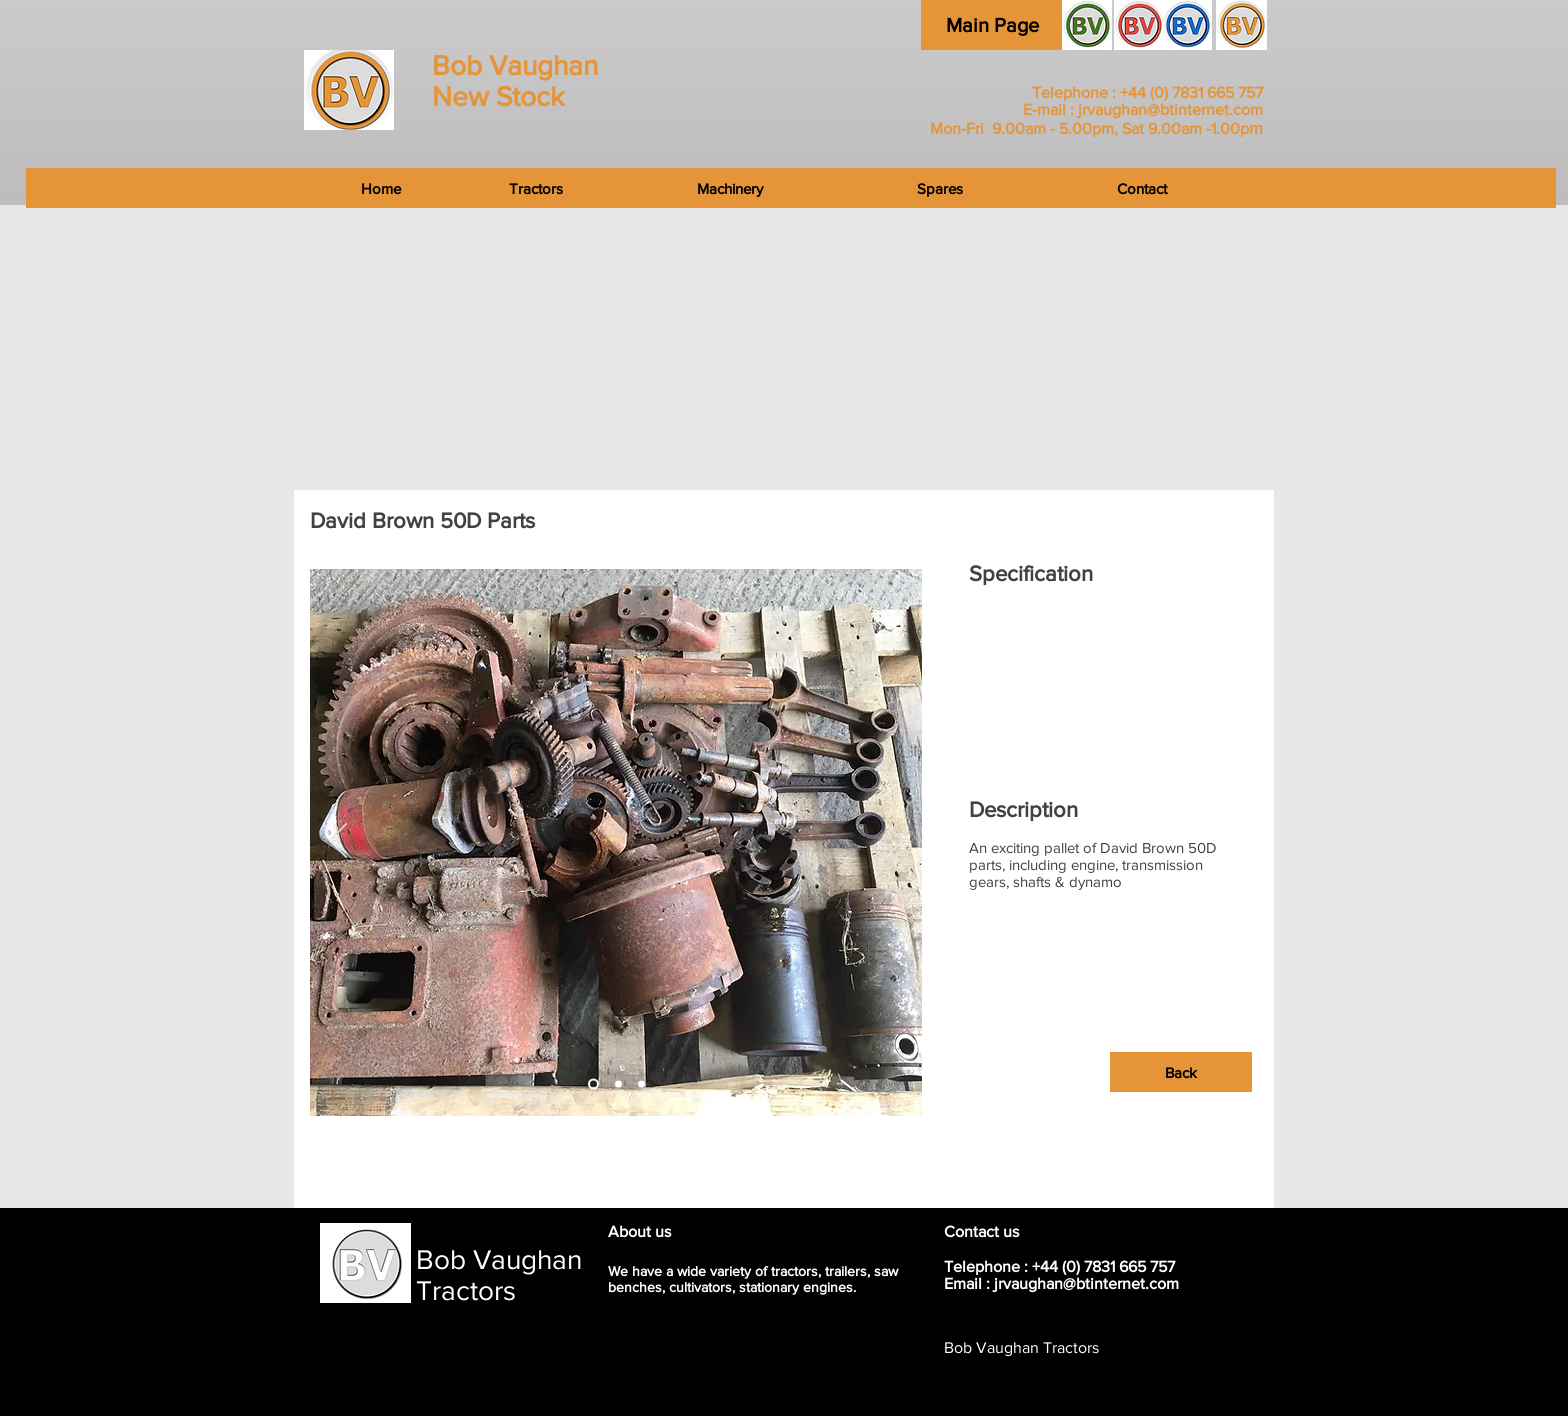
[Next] (894, 842)
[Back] (1181, 1072)
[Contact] (1306, 188)
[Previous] (338, 842)
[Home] (231, 188)
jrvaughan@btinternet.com (1170, 109)
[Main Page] (992, 25)
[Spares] (940, 188)
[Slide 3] (618, 1084)
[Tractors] (536, 188)
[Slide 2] (593, 1084)
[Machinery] (729, 188)
